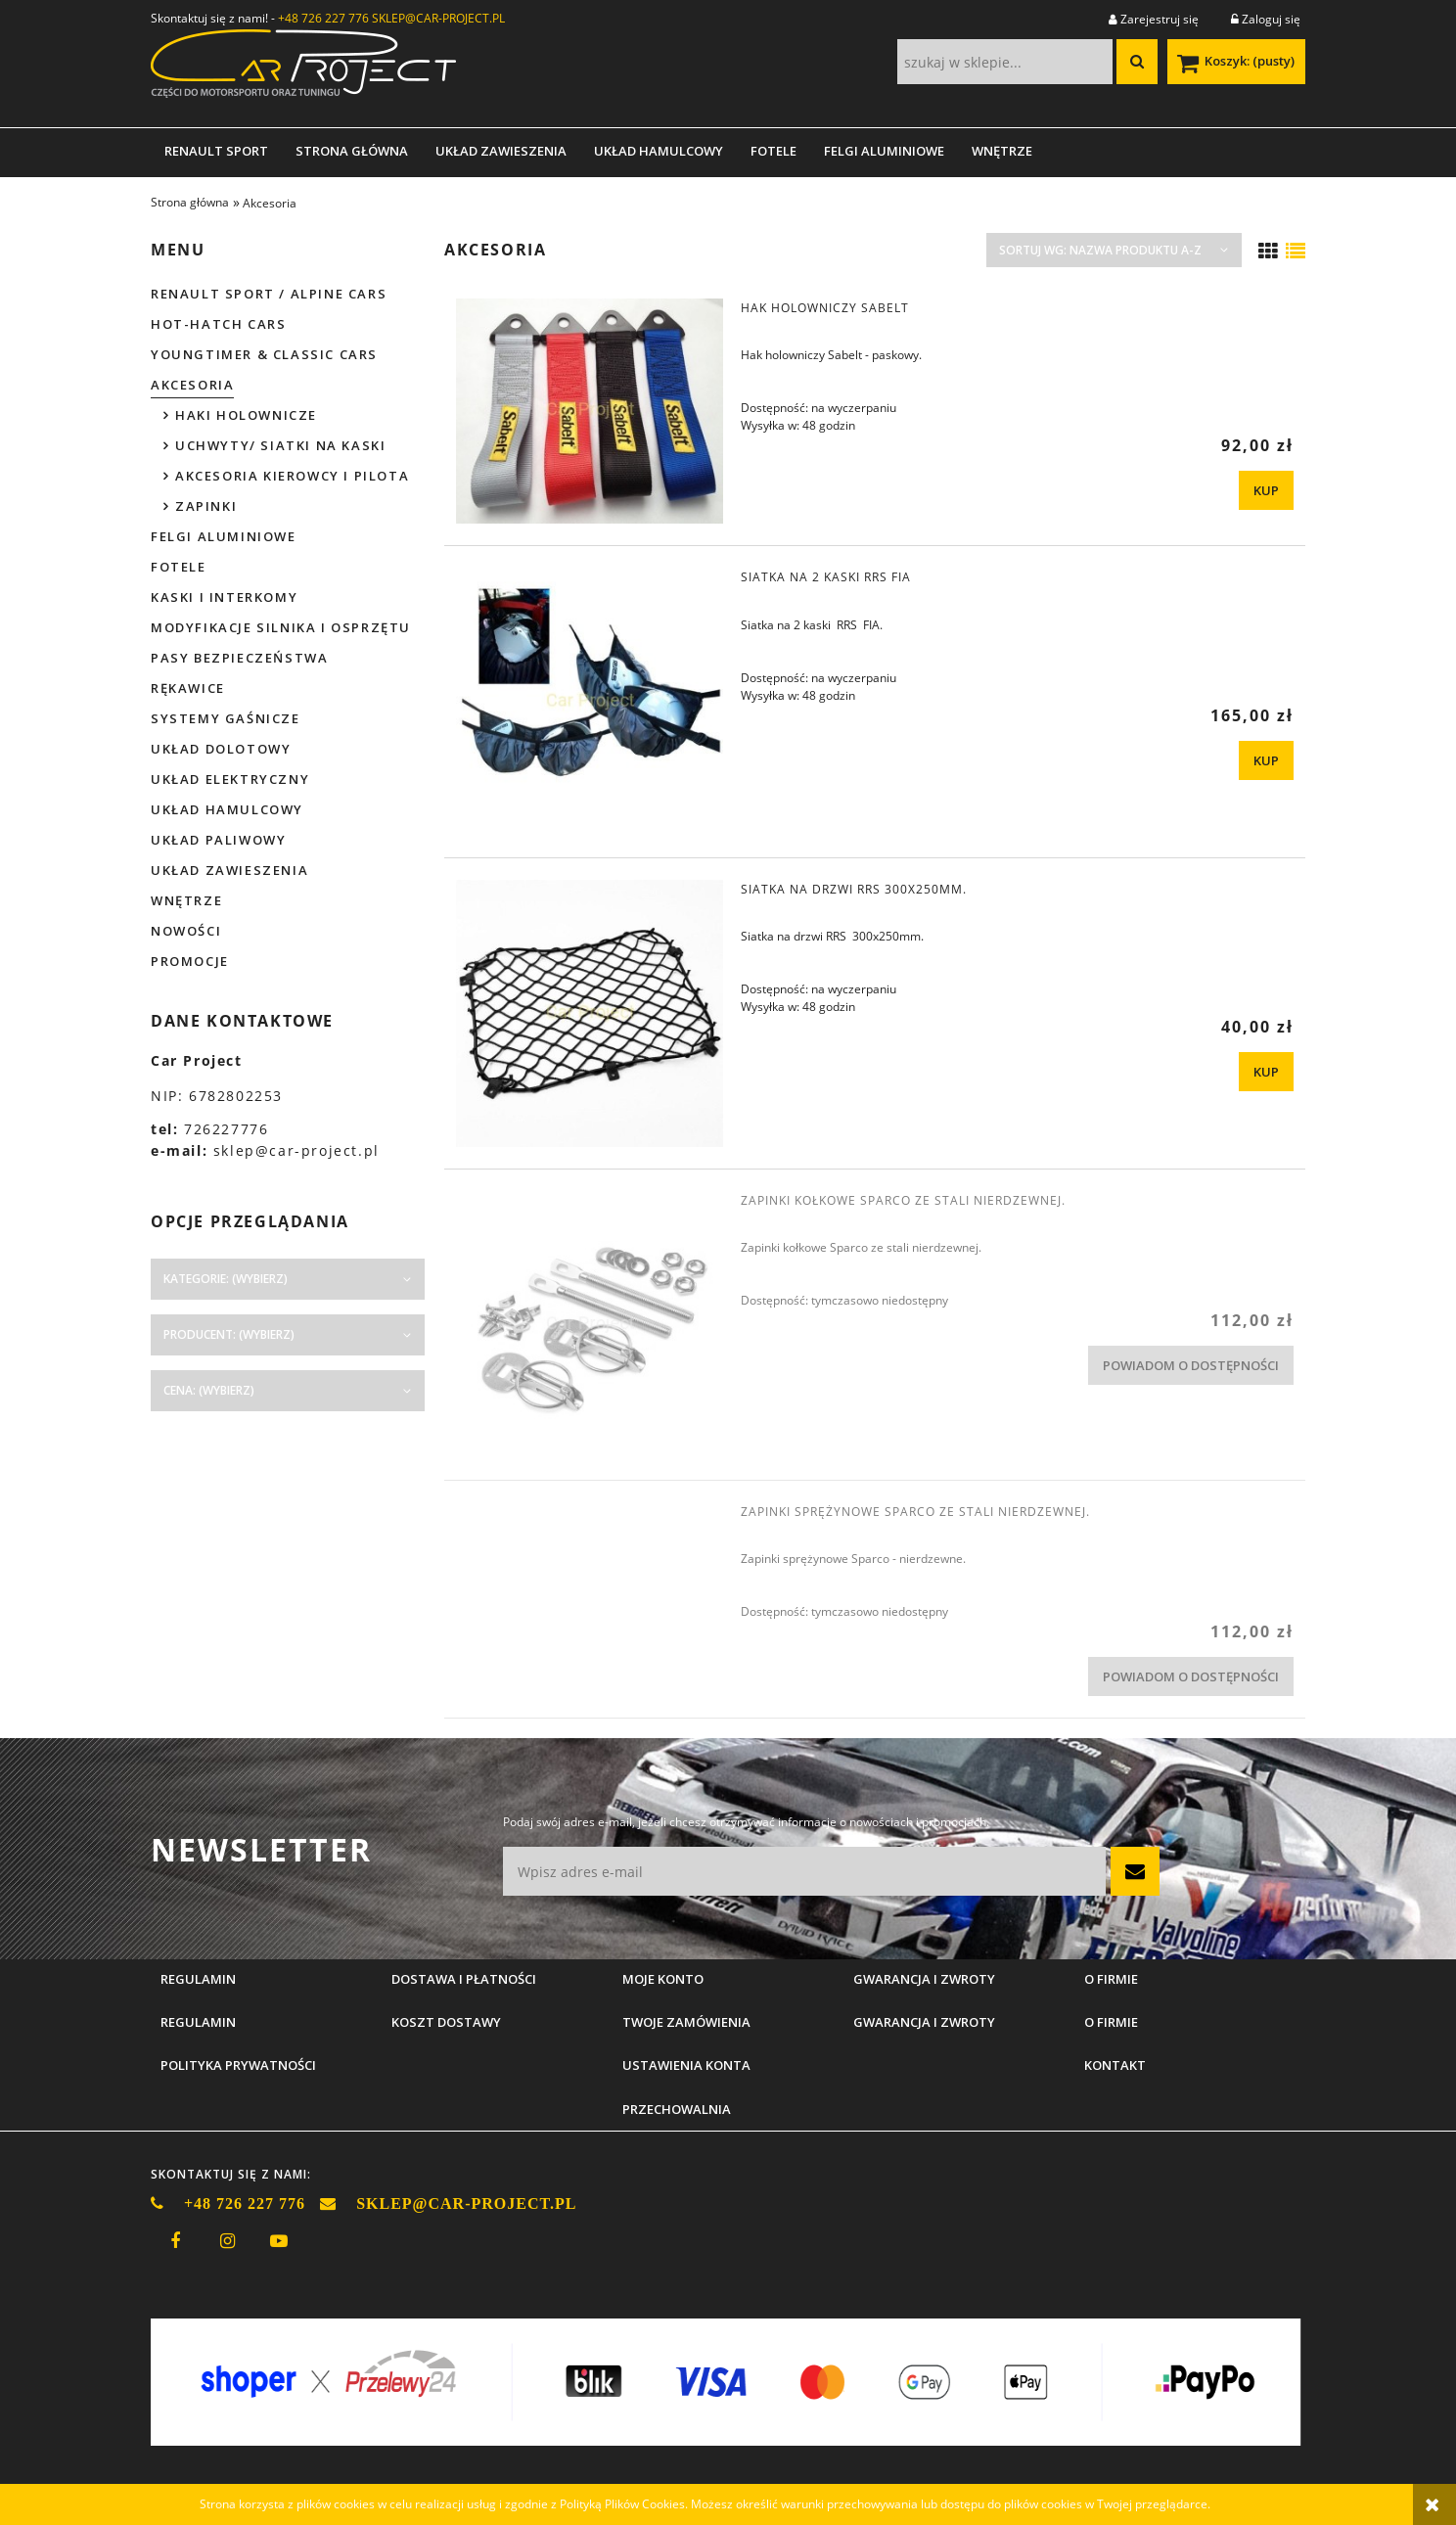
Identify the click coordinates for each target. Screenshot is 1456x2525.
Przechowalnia (676, 2109)
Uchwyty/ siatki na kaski (280, 445)
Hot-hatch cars (218, 324)
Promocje (190, 961)
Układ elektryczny (230, 779)
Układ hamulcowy (227, 809)
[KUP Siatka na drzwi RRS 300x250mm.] (1266, 1071)
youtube (278, 2241)
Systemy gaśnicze (225, 718)
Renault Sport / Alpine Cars (269, 293)
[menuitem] (216, 150)
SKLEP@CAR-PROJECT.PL (438, 18)
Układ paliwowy (218, 840)
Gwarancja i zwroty (924, 2022)
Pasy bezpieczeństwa (239, 657)
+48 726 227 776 (323, 18)
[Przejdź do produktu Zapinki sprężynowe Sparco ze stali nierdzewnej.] (589, 1517)
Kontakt (1115, 2065)
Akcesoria (192, 384)
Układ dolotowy (221, 749)
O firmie (1111, 2022)
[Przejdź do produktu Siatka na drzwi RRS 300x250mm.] (589, 1013)
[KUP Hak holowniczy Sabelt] (1266, 490)
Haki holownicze (246, 415)
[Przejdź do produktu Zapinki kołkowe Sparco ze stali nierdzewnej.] (589, 1324)
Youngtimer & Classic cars (264, 354)
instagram (227, 2241)
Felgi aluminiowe (223, 536)
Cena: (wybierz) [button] (208, 1390)
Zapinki (206, 506)
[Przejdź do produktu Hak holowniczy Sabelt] (589, 411)
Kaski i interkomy (224, 597)
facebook (175, 2241)
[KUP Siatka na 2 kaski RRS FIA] (1266, 760)
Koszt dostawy (446, 2022)
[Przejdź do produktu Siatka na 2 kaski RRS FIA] (589, 701)
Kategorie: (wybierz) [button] (225, 1278)
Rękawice (188, 688)
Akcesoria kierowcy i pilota (292, 475)
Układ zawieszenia (229, 870)
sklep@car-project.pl (296, 1150)
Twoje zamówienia (686, 2022)
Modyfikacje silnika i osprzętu (281, 627)
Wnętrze (186, 900)
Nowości (186, 931)
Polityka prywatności (238, 2065)
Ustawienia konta (686, 2065)
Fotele (178, 566)
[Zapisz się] (1135, 1871)
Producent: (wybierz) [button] (229, 1334)
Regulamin (198, 2022)
